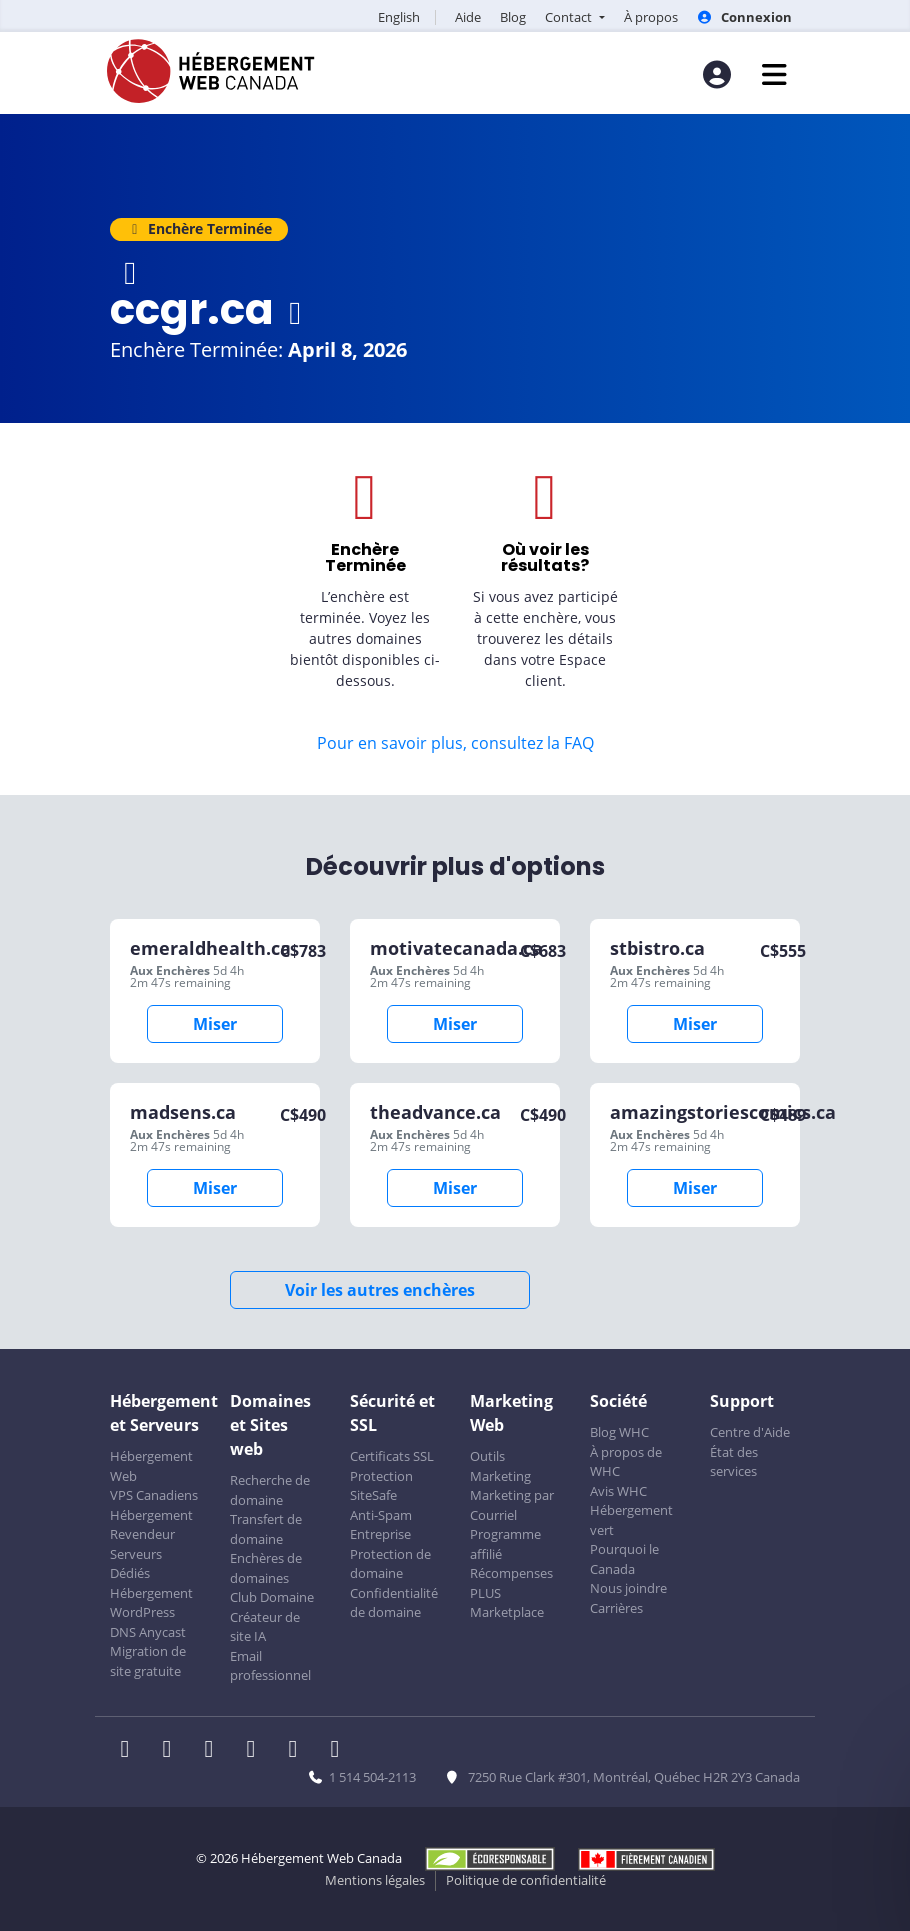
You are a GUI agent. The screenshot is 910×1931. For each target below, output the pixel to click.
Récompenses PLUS (511, 1583)
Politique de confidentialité (526, 1880)
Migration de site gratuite (148, 1661)
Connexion (744, 17)
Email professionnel (270, 1666)
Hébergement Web (151, 1466)
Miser (215, 1024)
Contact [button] (570, 17)
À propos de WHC (626, 1462)
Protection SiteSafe (381, 1486)
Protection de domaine (390, 1564)
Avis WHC (618, 1491)
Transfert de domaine (266, 1529)
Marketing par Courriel (512, 1505)
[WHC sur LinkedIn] (215, 1751)
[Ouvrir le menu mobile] (774, 74)
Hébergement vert (631, 1520)
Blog (513, 17)
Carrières (616, 1608)
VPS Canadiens (154, 1495)
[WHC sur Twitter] (173, 1751)
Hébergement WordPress (151, 1603)
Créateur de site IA (265, 1627)
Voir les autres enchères (380, 1290)
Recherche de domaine (270, 1490)
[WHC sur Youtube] (299, 1751)
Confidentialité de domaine (394, 1603)
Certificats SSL (392, 1456)
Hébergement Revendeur (151, 1525)
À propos (651, 17)
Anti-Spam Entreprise (381, 1525)
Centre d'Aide (750, 1432)
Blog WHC (619, 1432)
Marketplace (507, 1612)
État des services (734, 1462)
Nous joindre (628, 1588)
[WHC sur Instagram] (257, 1751)
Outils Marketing (500, 1466)
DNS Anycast (148, 1632)
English (399, 17)
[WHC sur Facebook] (131, 1751)
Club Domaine (272, 1597)
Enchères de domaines (266, 1568)
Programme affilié (505, 1544)
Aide (468, 17)
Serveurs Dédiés (136, 1564)
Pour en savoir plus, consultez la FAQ (455, 743)
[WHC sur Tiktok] (339, 1751)
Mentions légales (375, 1880)
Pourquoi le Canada (624, 1559)
